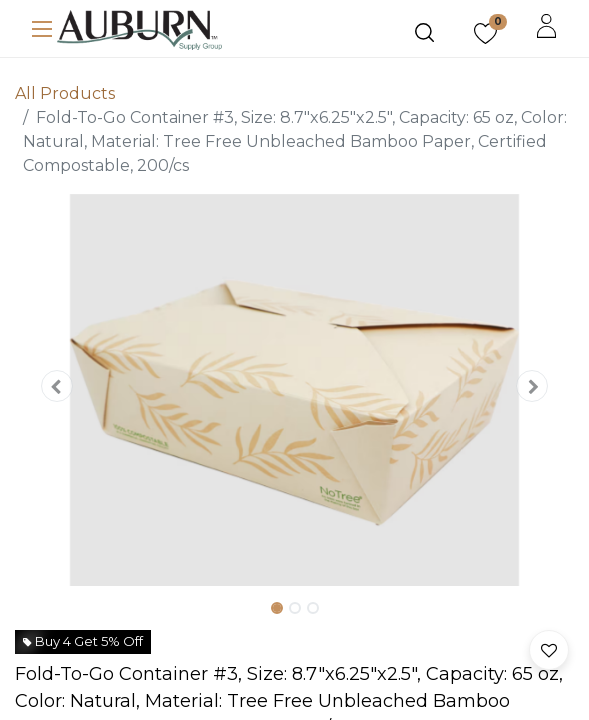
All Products (65, 93)
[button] (57, 386)
